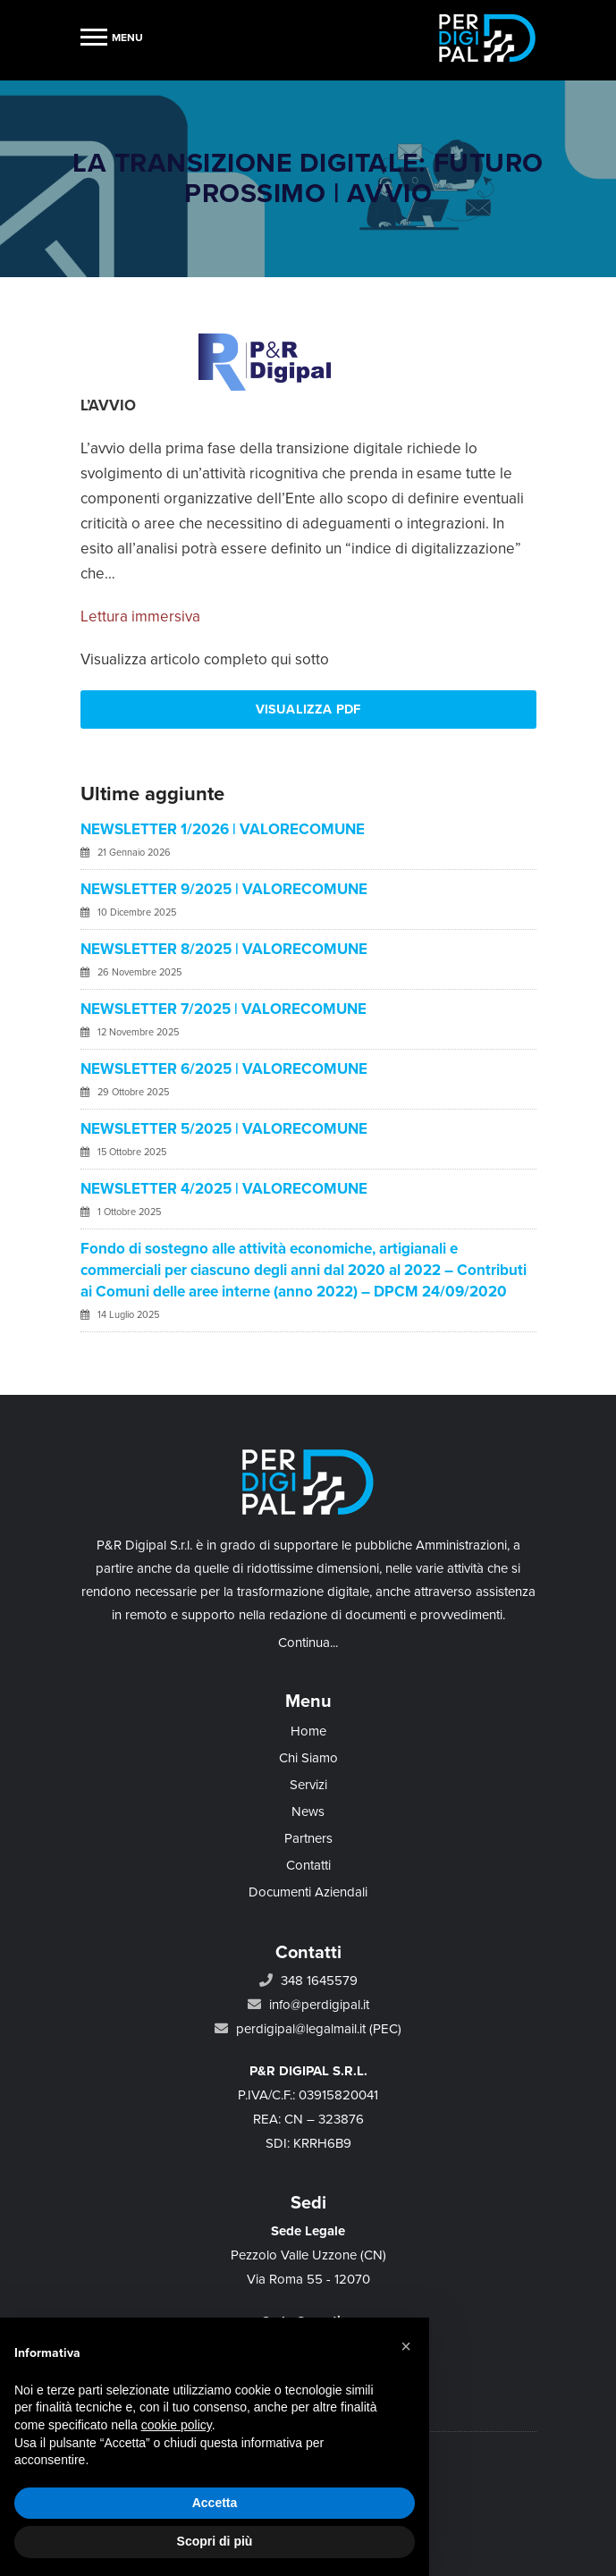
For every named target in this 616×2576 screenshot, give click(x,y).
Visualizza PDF (308, 709)
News (308, 1811)
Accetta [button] (215, 2503)
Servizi (308, 1785)
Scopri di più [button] (215, 2541)
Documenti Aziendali (308, 1892)
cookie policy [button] (176, 2425)
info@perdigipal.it (319, 2005)
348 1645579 (319, 1980)
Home (308, 1731)
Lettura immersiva (140, 616)
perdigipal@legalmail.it (301, 2029)
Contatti (308, 1865)
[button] (406, 2346)
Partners (308, 1838)
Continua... (308, 1642)
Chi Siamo (308, 1758)
